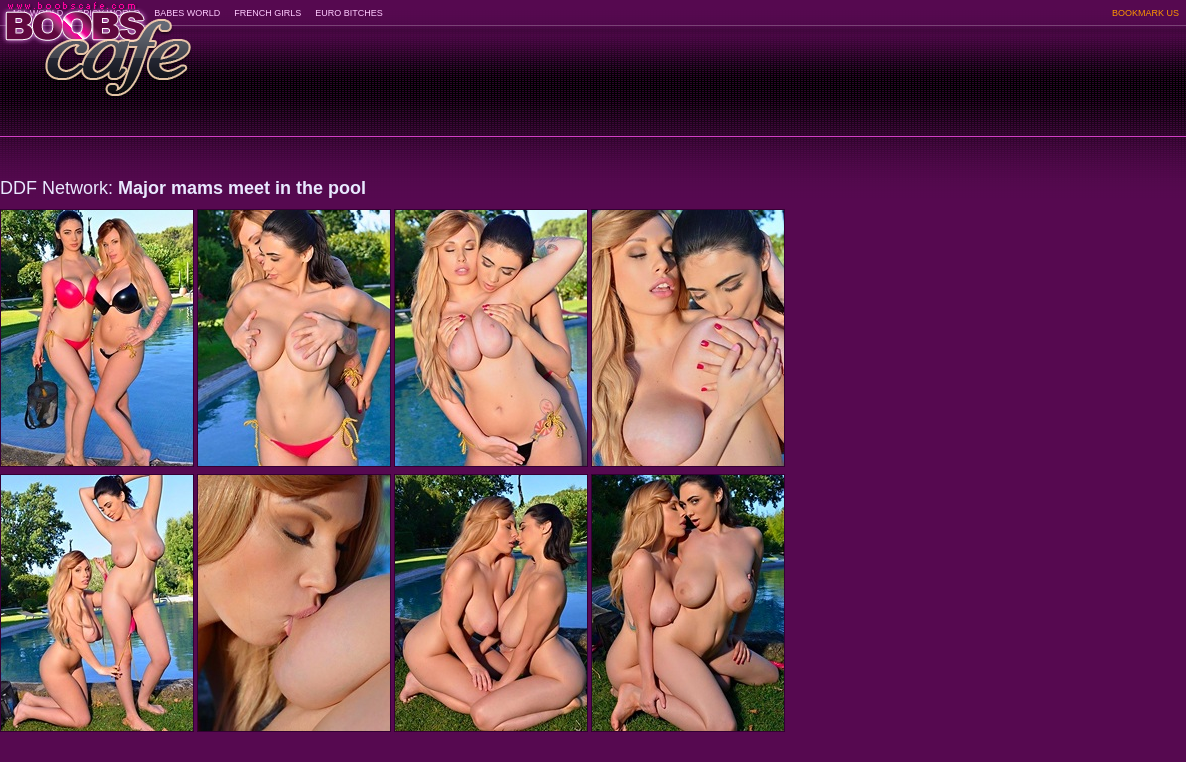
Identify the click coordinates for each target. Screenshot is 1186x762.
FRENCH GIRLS (267, 13)
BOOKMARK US (1145, 13)
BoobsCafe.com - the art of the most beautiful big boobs (96, 42)
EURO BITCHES (349, 13)
